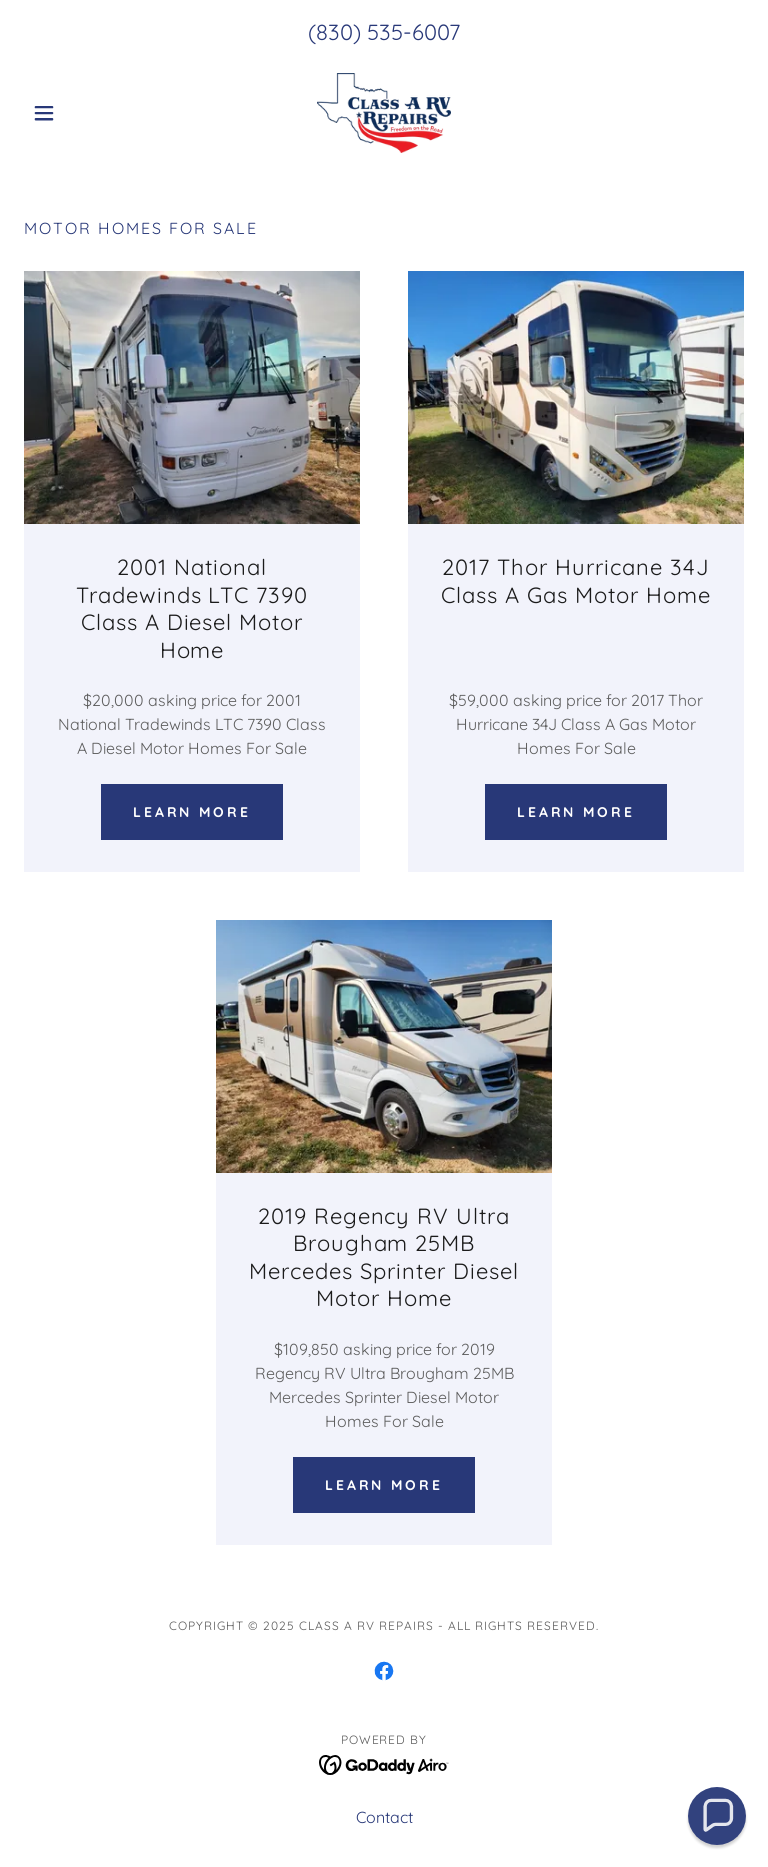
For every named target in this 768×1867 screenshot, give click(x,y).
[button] (78, 113)
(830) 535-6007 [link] (384, 32)
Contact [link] (384, 1817)
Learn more (192, 812)
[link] (384, 113)
